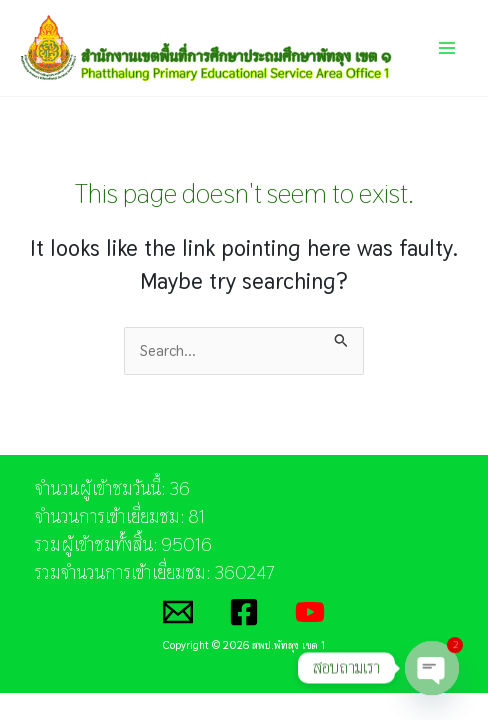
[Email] (178, 612)
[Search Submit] (341, 338)
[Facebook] (244, 612)
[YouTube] (310, 612)
